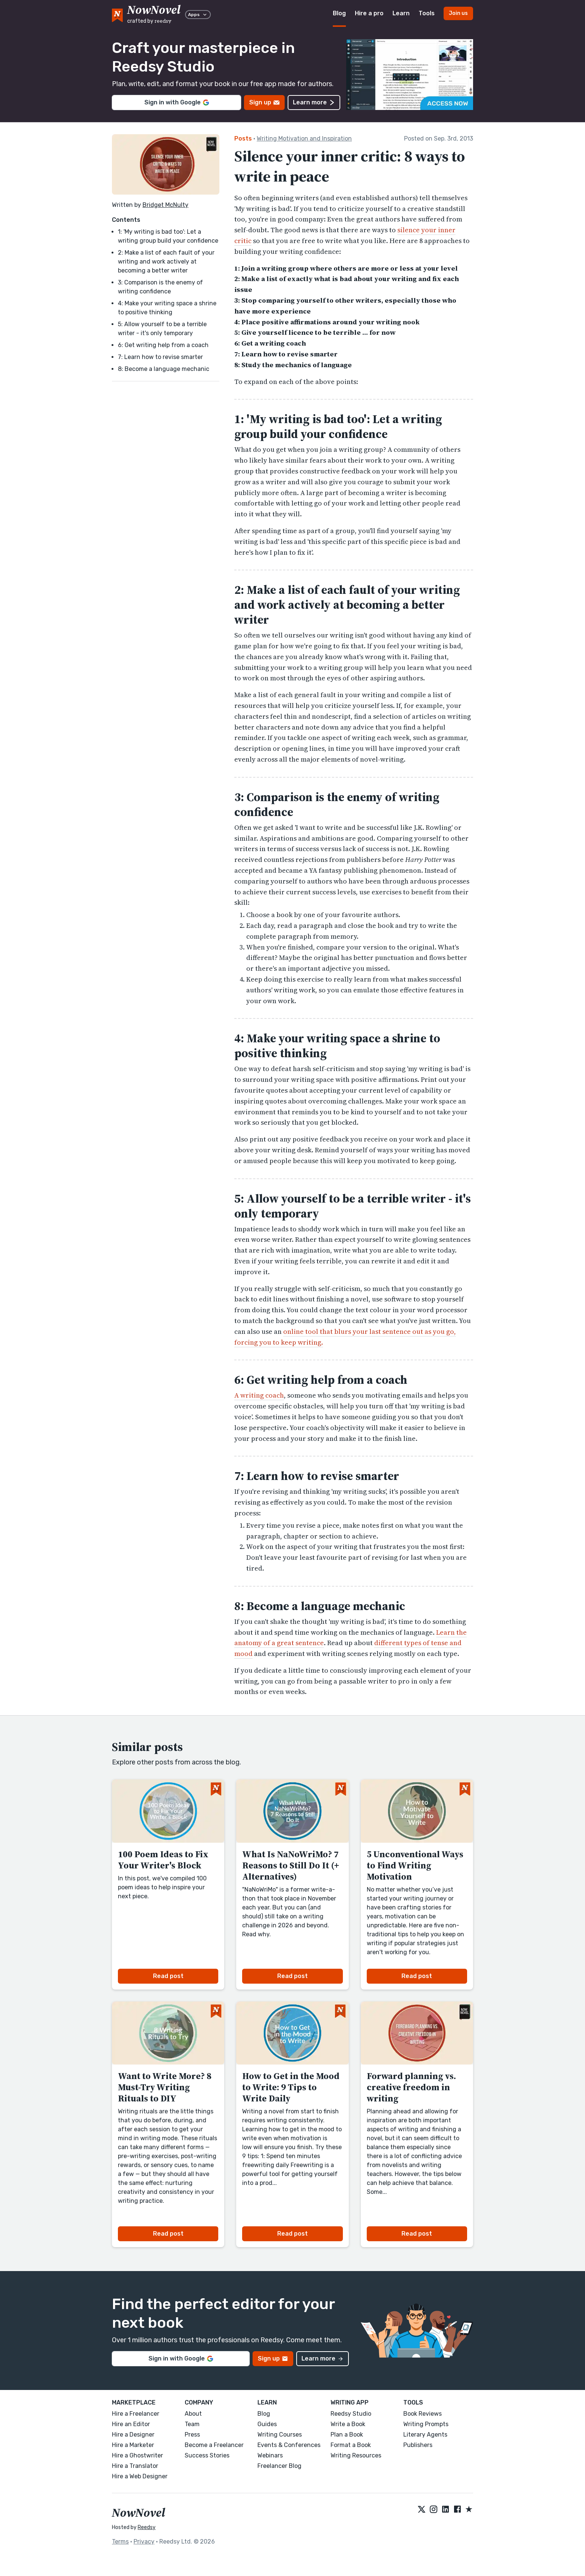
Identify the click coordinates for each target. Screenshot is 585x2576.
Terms (120, 2541)
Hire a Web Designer (140, 2476)
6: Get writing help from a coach (163, 345)
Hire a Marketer (133, 2445)
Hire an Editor (131, 2424)
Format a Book (351, 2445)
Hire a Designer (133, 2434)
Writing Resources (356, 2455)
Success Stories (207, 2455)
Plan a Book (347, 2434)
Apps (198, 14)
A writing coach (259, 1395)
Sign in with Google (176, 102)
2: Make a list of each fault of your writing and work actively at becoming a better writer (166, 261)
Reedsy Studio (351, 2413)
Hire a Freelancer (135, 2413)
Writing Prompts (425, 2424)
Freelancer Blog (279, 2465)
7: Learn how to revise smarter (160, 356)
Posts (243, 138)
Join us (458, 13)
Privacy (144, 2541)
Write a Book (348, 2424)
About (193, 2413)
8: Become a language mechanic (163, 368)
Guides (267, 2424)
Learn (401, 13)
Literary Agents (425, 2434)
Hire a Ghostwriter (137, 2455)
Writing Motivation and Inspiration (304, 138)
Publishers (417, 2445)
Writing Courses (279, 2434)
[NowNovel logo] (117, 14)
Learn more (314, 102)
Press (192, 2434)
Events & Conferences (288, 2445)
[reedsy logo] (154, 13)
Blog (339, 13)
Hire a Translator (135, 2465)
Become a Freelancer (214, 2445)
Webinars (270, 2455)
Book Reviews (422, 2413)
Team (192, 2424)
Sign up (264, 102)
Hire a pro (369, 13)
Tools (427, 13)
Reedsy (147, 2527)
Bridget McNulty (165, 204)
